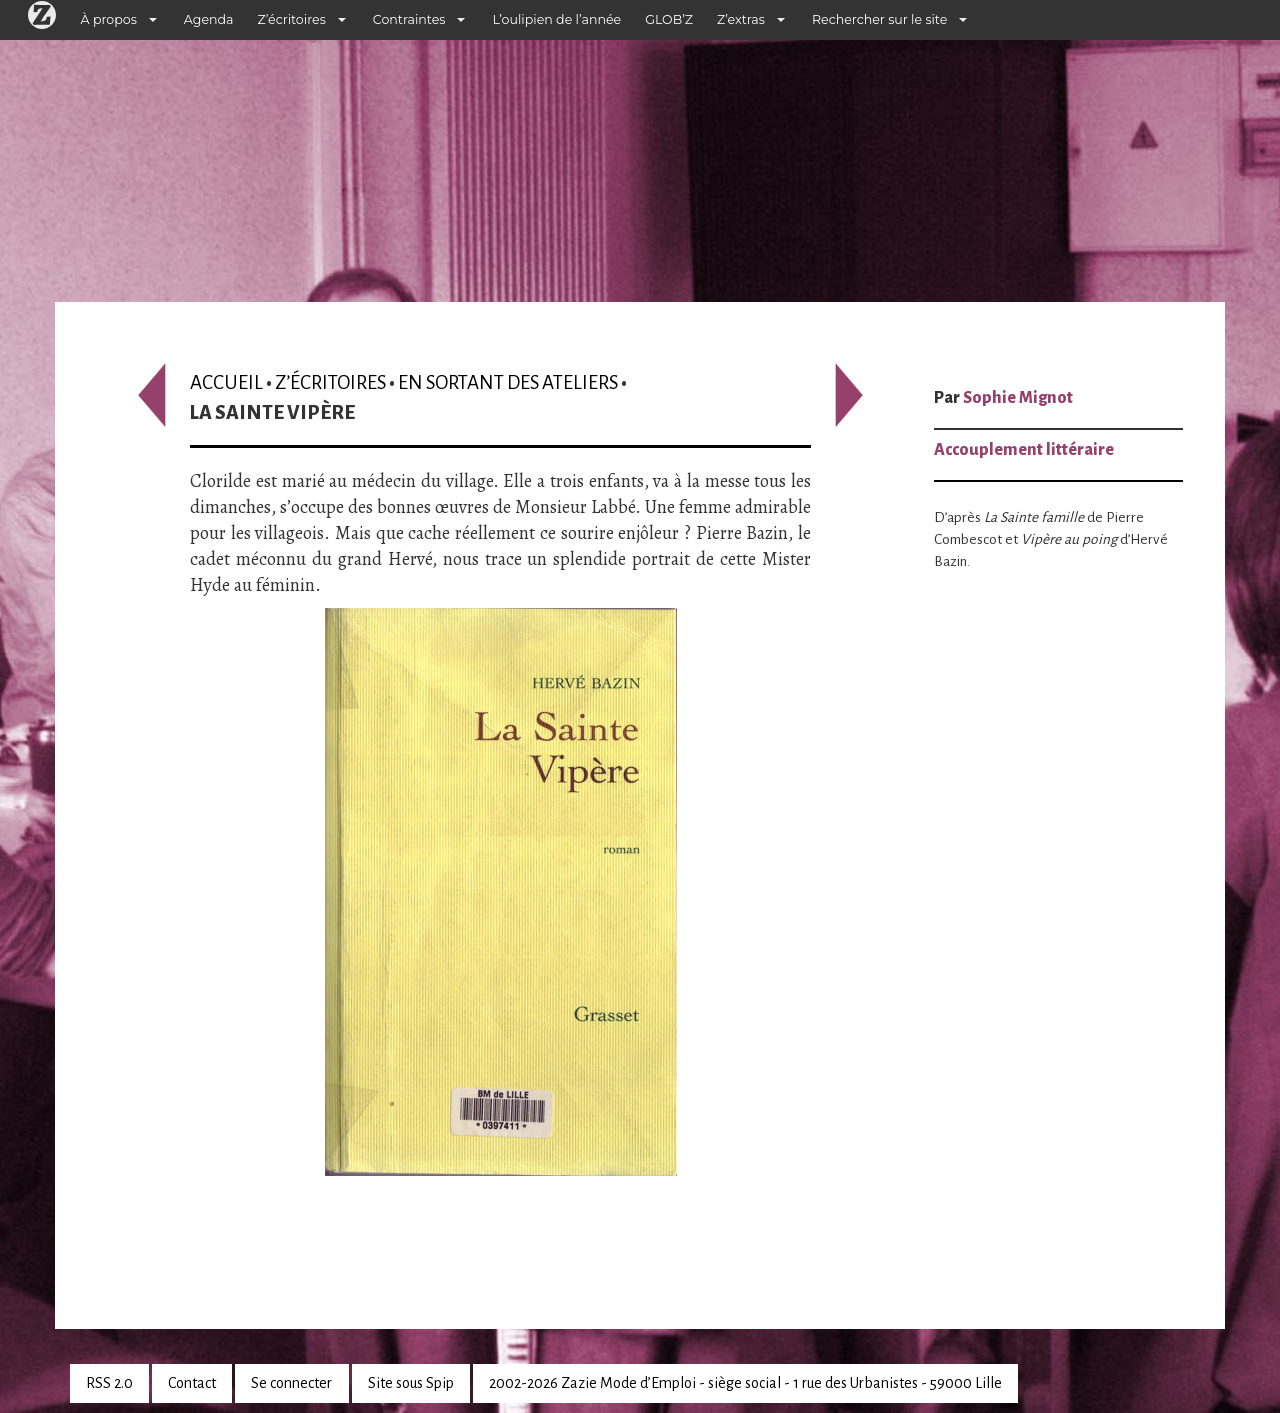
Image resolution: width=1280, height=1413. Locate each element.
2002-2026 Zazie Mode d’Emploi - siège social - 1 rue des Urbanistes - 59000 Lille (745, 1383)
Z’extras (741, 19)
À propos (109, 19)
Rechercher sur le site (879, 19)
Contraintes (409, 19)
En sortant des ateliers (508, 382)
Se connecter (291, 1383)
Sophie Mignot (1018, 398)
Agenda (209, 19)
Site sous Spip (411, 1383)
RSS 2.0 (109, 1383)
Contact (192, 1383)
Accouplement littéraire (1024, 450)
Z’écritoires (292, 19)
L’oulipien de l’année (556, 19)
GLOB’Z (669, 19)
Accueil (226, 382)
